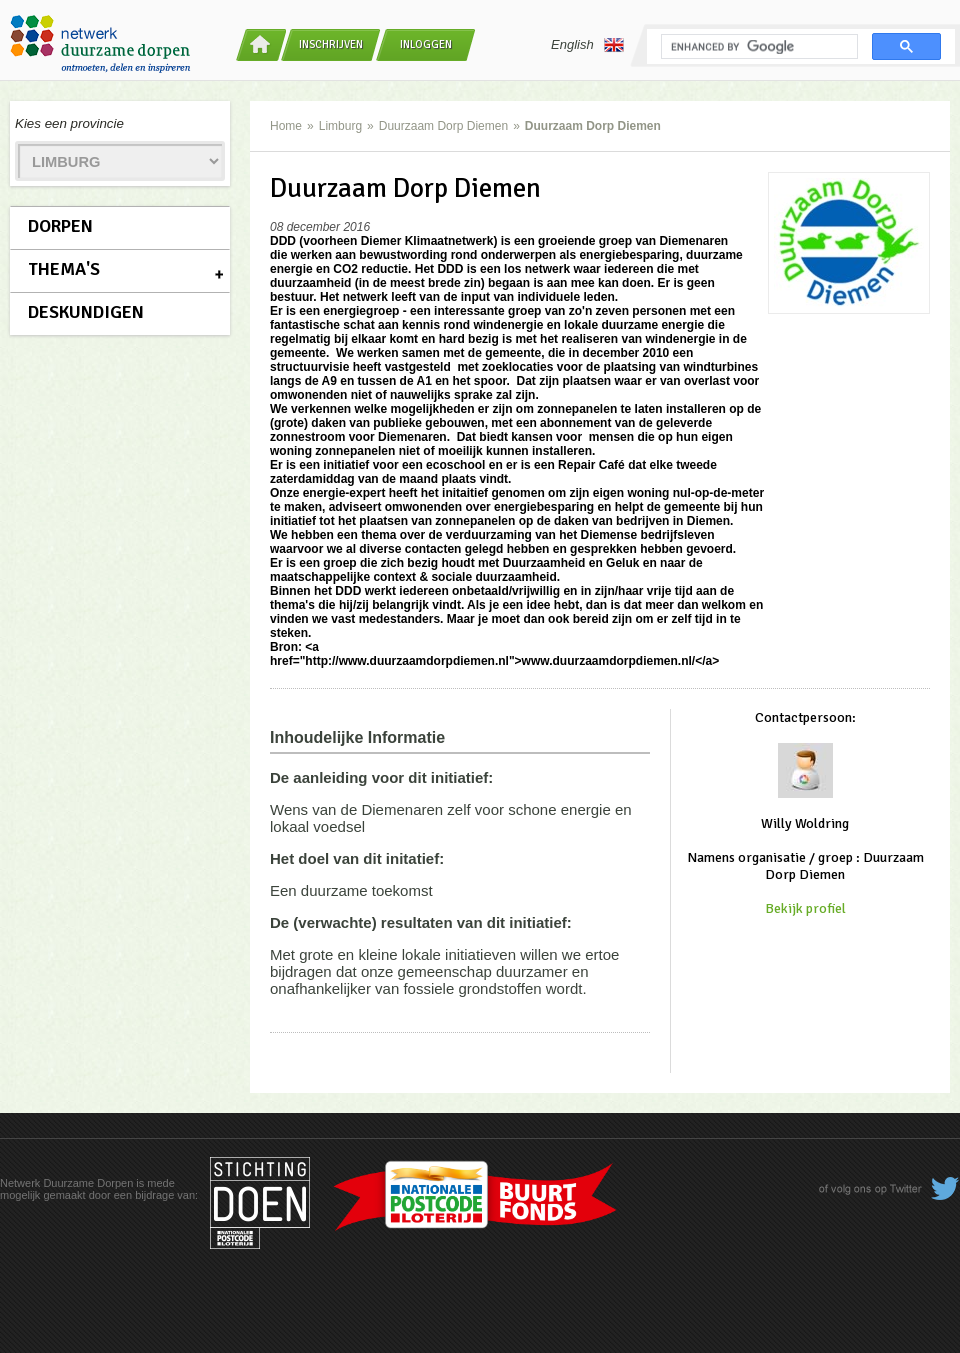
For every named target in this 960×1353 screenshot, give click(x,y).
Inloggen (426, 44)
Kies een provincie (69, 123)
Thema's (64, 269)
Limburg (340, 126)
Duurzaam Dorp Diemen (443, 126)
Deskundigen (86, 312)
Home (286, 126)
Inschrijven (331, 44)
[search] (757, 47)
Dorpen (60, 226)
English (587, 45)
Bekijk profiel (805, 908)
